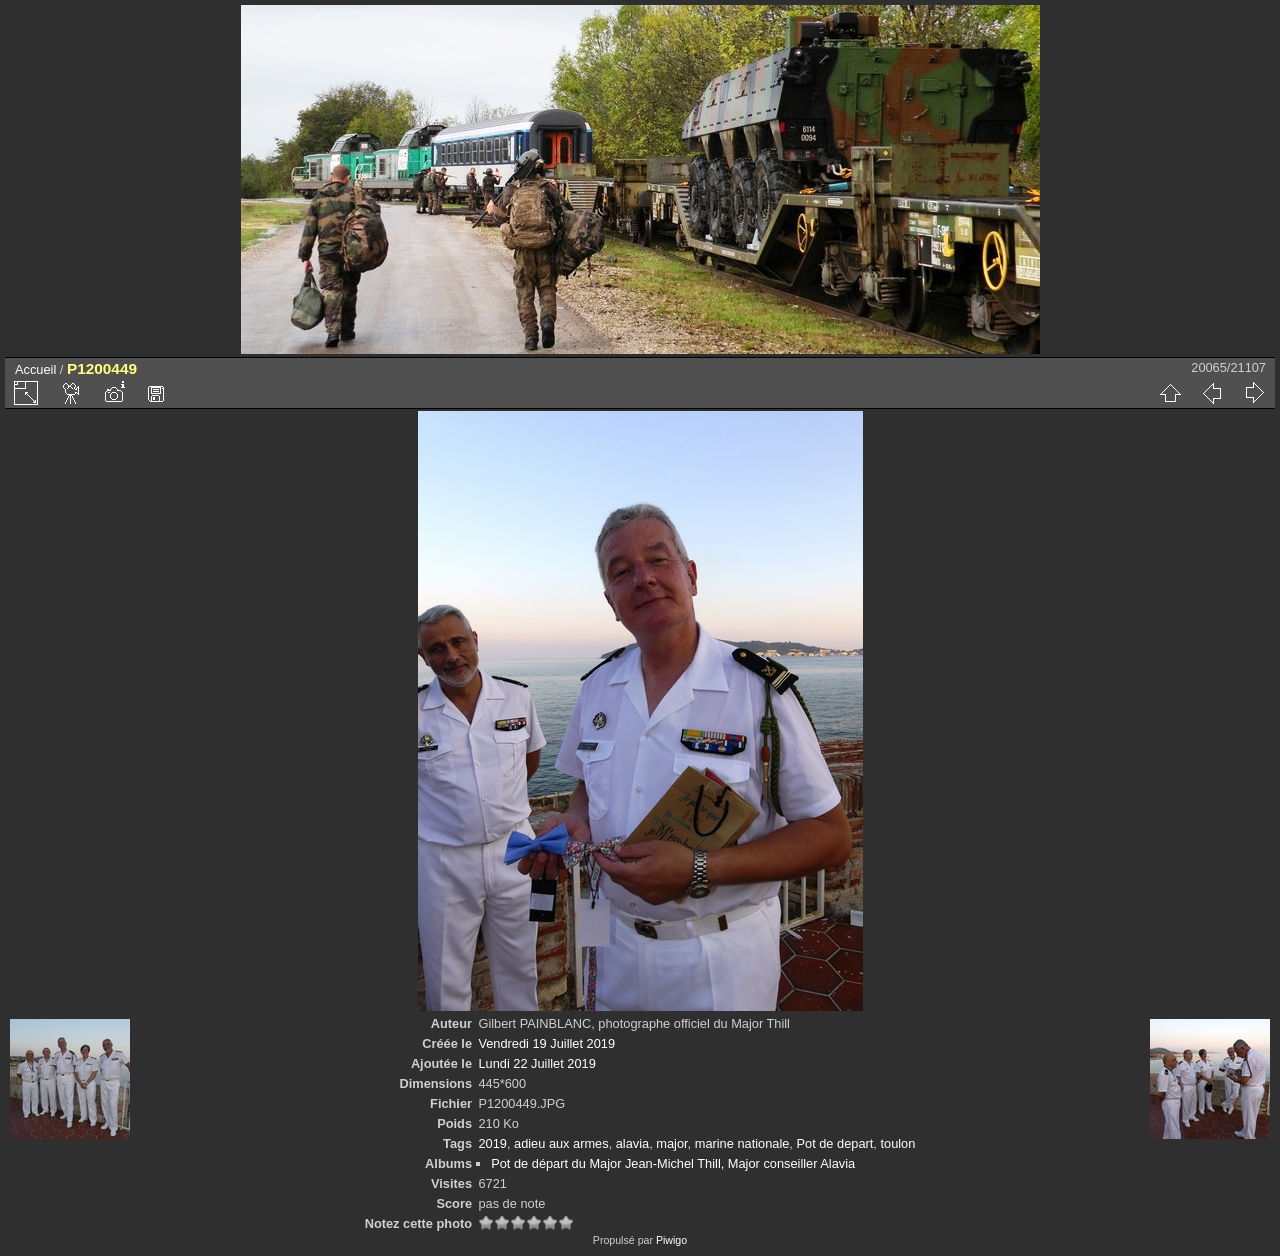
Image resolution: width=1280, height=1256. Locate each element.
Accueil (35, 369)
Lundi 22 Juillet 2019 (536, 1063)
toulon (897, 1143)
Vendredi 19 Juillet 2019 (546, 1043)
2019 (492, 1143)
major (671, 1143)
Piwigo (671, 1240)
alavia (632, 1143)
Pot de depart (834, 1143)
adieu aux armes (561, 1143)
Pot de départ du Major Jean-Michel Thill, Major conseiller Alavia (673, 1163)
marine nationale (742, 1143)
